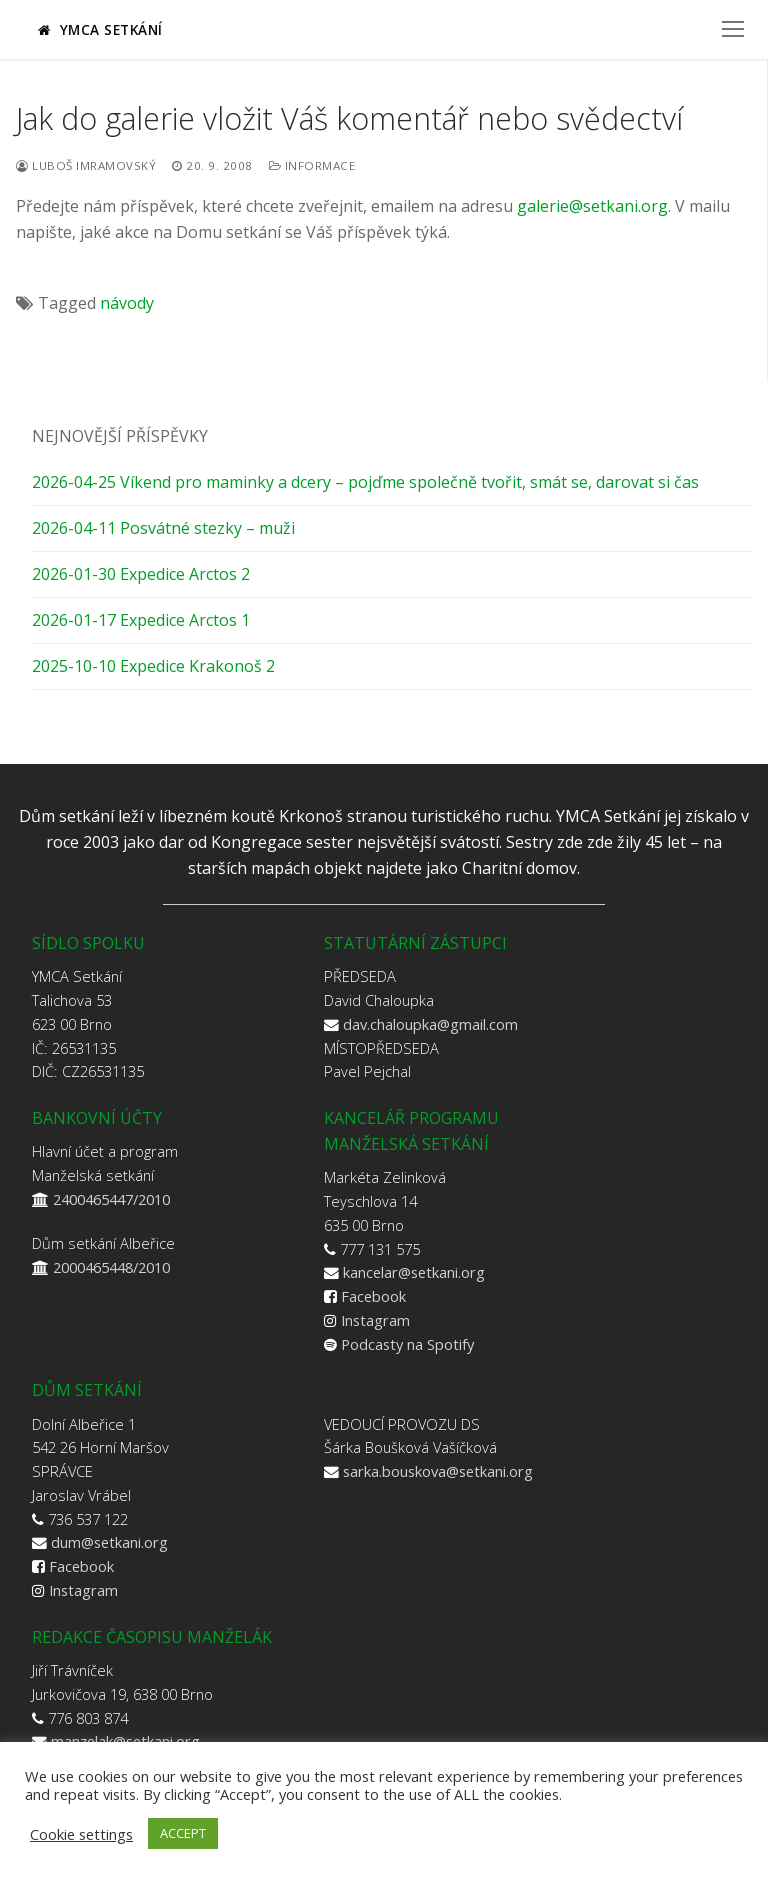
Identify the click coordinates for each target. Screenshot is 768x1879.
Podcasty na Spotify (407, 1344)
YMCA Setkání (100, 29)
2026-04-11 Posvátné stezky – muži (163, 528)
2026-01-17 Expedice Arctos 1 (141, 620)
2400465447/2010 (111, 1199)
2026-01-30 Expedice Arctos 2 (141, 574)
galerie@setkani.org (592, 206)
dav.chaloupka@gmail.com (430, 1024)
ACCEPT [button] (183, 1833)
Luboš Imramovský (86, 165)
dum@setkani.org (109, 1542)
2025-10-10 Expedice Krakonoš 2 (153, 666)
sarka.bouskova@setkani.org (438, 1471)
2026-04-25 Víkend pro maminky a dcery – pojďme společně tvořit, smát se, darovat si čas (365, 482)
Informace (312, 165)
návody (127, 303)
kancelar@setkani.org (414, 1272)
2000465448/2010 (111, 1267)
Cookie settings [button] (81, 1834)
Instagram (375, 1320)
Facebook (373, 1296)
